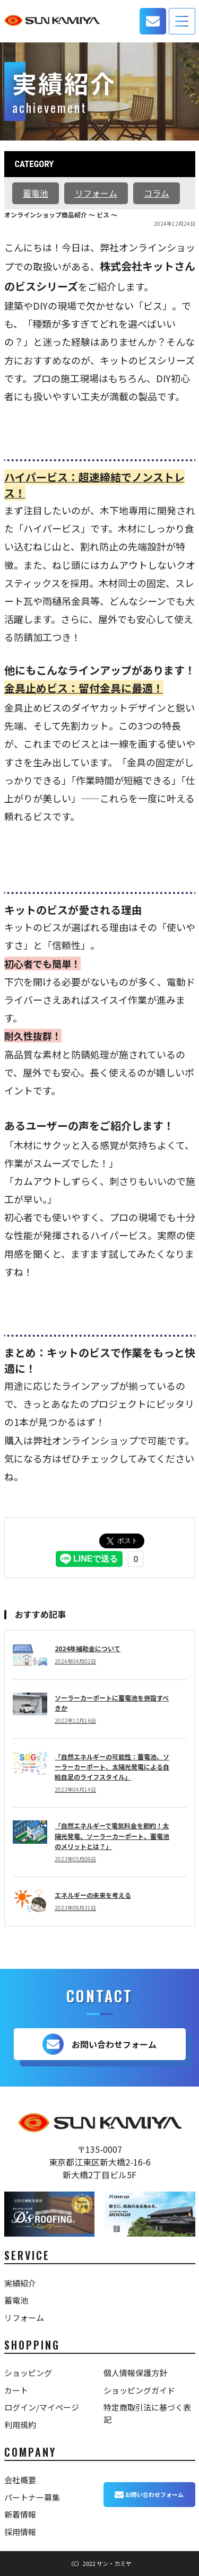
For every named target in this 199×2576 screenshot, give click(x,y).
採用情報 (20, 2531)
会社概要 (20, 2479)
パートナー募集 (32, 2497)
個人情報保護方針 (135, 2372)
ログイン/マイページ (41, 2407)
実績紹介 (20, 2283)
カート (16, 2390)
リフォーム (96, 193)
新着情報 (20, 2514)
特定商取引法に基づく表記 (147, 2413)
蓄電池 (35, 193)
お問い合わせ (153, 21)
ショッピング (28, 2372)
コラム (156, 193)
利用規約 (20, 2424)
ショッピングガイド (139, 2390)
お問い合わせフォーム (99, 2044)
